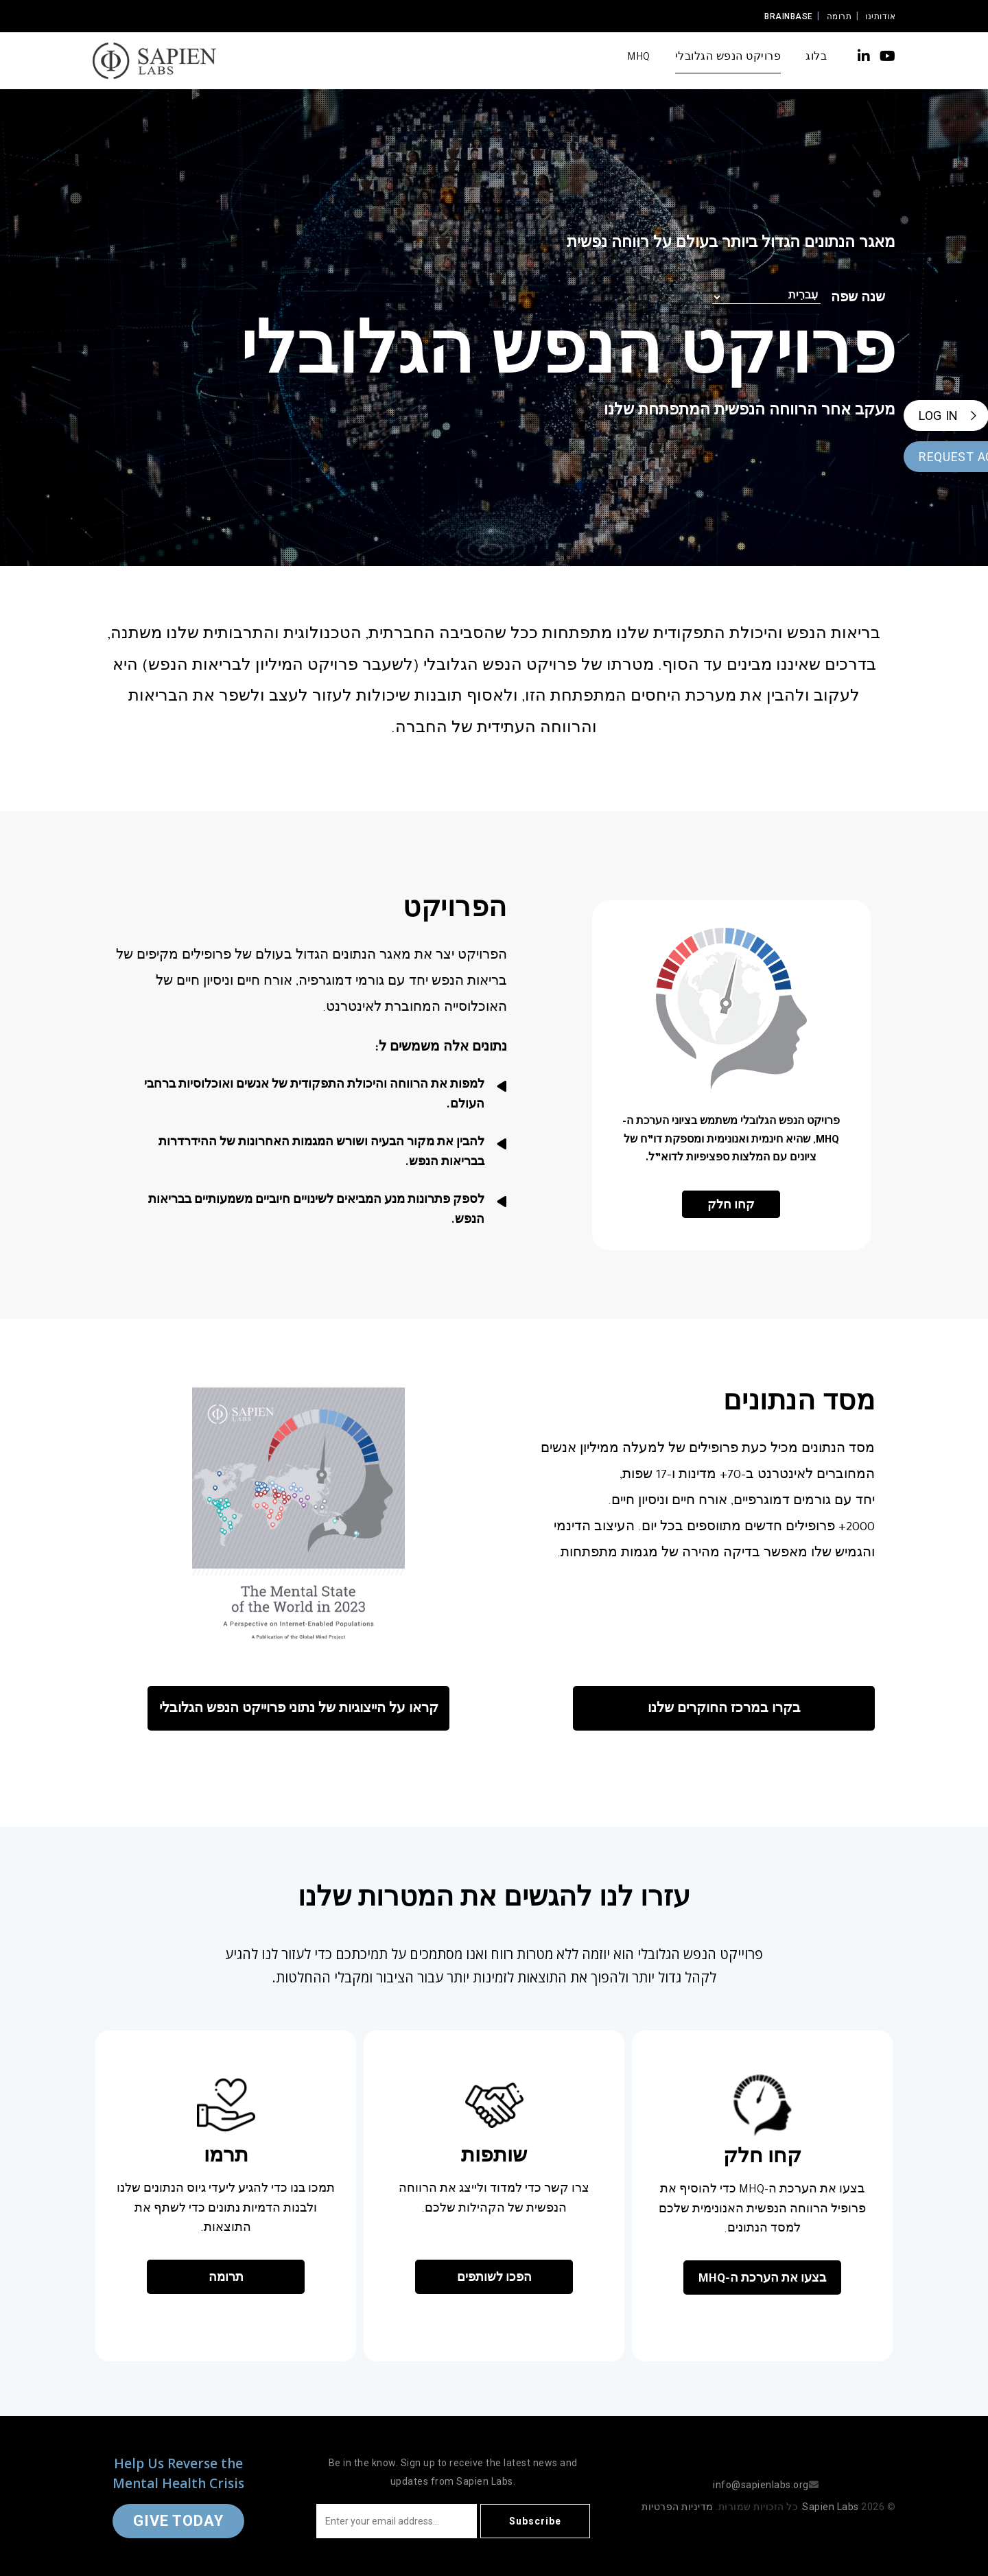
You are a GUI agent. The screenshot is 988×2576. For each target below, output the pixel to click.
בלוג (816, 58)
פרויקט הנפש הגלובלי (728, 58)
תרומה (839, 16)
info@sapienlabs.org (761, 2484)
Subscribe (535, 2521)
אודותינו (880, 16)
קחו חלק (731, 1206)
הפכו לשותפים (494, 2279)
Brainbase (788, 16)
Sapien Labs (830, 2506)
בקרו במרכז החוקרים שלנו (724, 1710)
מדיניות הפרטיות (678, 2506)
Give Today (178, 2520)
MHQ (638, 58)
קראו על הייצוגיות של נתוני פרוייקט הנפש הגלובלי (298, 1710)
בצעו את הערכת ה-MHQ (762, 2279)
